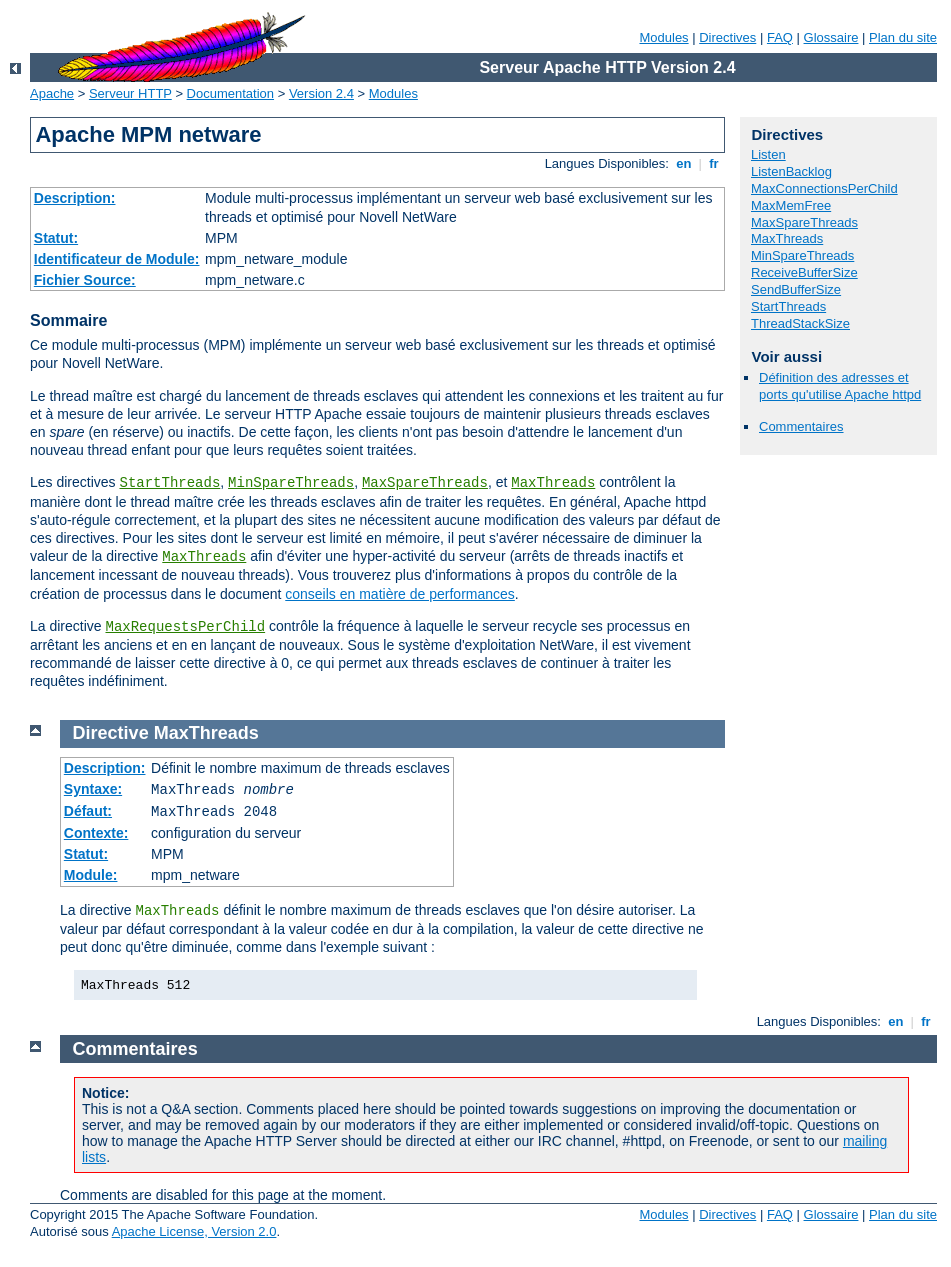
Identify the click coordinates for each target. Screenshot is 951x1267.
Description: (75, 198)
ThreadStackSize (800, 323)
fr (714, 163)
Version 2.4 (321, 93)
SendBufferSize (796, 289)
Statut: (56, 238)
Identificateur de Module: (117, 259)
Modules (663, 37)
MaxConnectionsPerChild (824, 188)
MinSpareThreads (291, 483)
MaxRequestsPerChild (185, 627)
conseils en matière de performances (400, 594)
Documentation (230, 93)
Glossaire (831, 37)
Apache (52, 93)
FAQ (780, 37)
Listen (768, 154)
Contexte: (96, 833)
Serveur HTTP (130, 93)
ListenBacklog (791, 171)
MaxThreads (553, 483)
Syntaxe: (93, 789)
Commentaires (801, 426)
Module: (91, 875)
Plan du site (903, 37)
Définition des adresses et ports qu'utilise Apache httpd (840, 386)
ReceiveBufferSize (804, 272)
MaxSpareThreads (425, 483)
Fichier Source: (85, 280)
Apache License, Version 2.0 (194, 1231)
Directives (727, 37)
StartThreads (169, 483)
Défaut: (88, 811)
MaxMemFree (791, 205)
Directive (111, 733)
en (684, 163)
